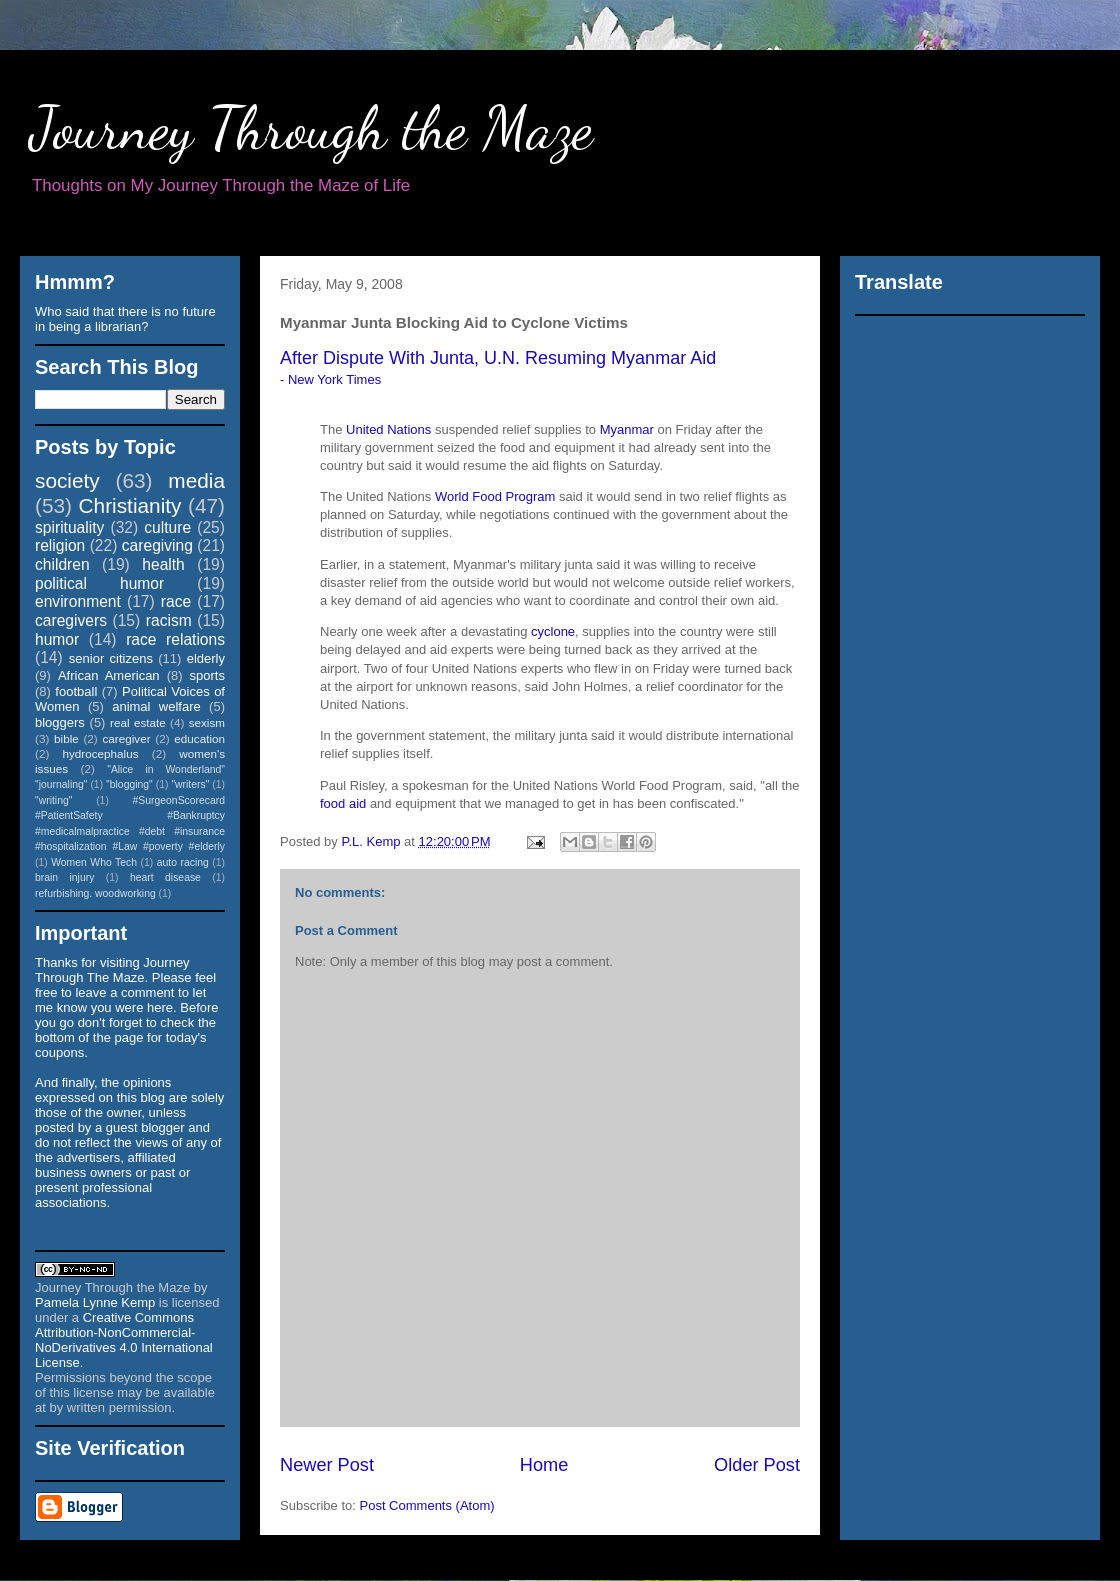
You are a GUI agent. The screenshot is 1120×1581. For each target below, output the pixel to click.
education (199, 738)
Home (544, 1465)
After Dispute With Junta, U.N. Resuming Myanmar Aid (498, 358)
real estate (138, 722)
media (196, 480)
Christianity (130, 505)
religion (60, 545)
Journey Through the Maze (311, 128)
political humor (99, 583)
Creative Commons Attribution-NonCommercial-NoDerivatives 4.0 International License (124, 1340)
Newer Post (327, 1465)
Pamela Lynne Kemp (95, 1302)
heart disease (165, 877)
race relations (175, 639)
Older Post (757, 1465)
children (62, 564)
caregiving (157, 545)
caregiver (127, 738)
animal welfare (156, 706)
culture (167, 527)
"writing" (53, 800)
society (67, 480)
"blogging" (129, 784)
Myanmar (627, 429)
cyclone (553, 631)
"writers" (190, 784)
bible (66, 738)
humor (57, 639)
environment (78, 601)
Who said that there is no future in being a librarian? (125, 319)
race (176, 601)
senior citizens (111, 658)
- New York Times (330, 379)
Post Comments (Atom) (427, 1505)
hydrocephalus (101, 753)
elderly (206, 658)
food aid (343, 803)
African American (109, 675)
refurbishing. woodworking (95, 893)
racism (169, 620)
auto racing (183, 862)
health (163, 564)
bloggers (60, 722)
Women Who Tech (94, 862)
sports (207, 675)
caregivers (71, 620)
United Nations (388, 429)
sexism (207, 722)
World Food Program (495, 496)
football (76, 691)
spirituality (69, 527)
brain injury (64, 877)
